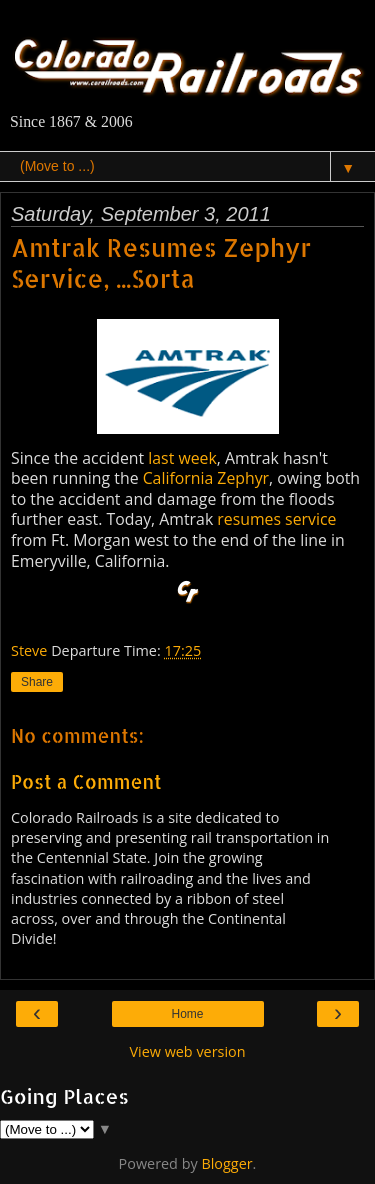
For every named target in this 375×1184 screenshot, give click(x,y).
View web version (187, 1051)
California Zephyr (206, 478)
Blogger (226, 1163)
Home (187, 1014)
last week (182, 458)
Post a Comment (86, 782)
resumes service (276, 519)
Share (37, 682)
